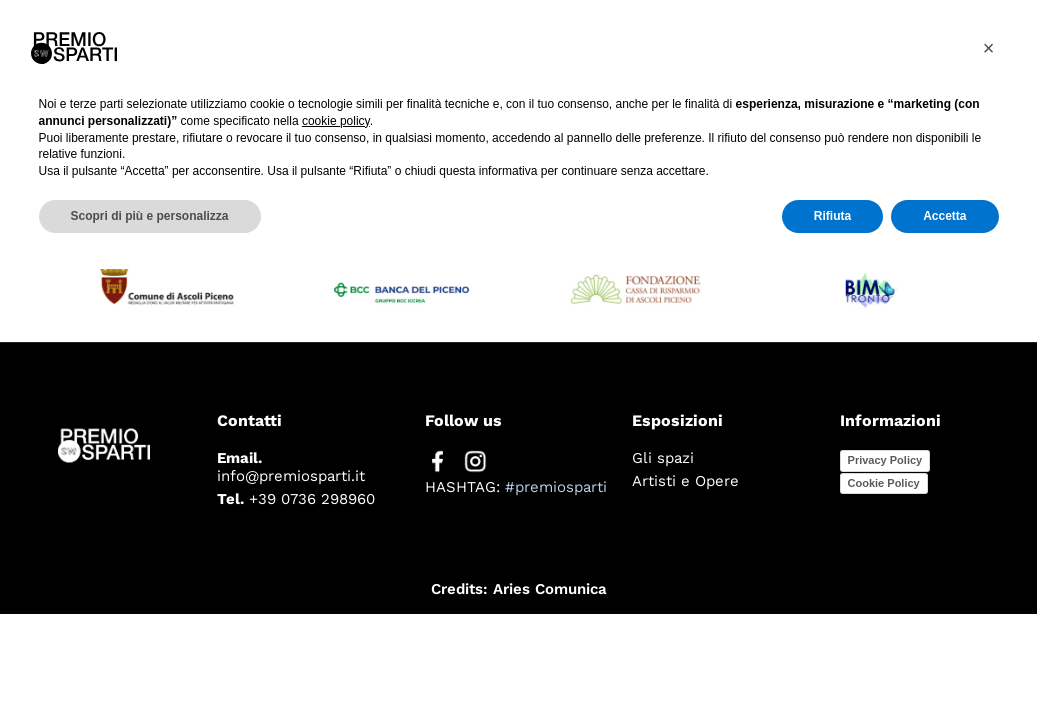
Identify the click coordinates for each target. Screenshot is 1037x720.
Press (779, 50)
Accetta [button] (944, 667)
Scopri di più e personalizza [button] (150, 667)
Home (363, 50)
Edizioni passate (934, 50)
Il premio (479, 50)
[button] (989, 499)
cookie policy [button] (336, 572)
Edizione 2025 (635, 50)
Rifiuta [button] (832, 667)
